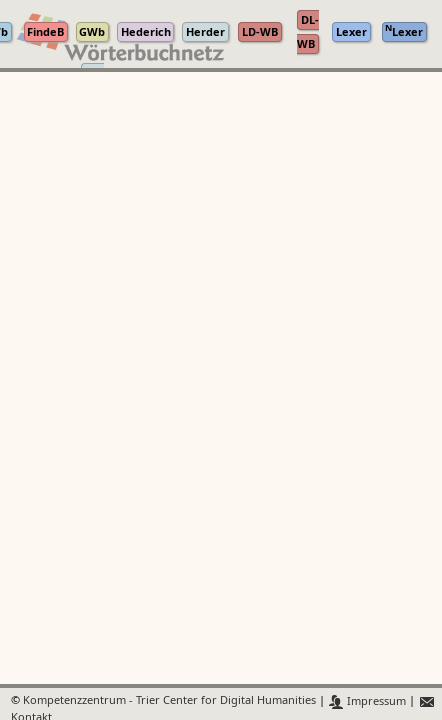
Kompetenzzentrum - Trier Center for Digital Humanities (169, 701)
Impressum (367, 701)
